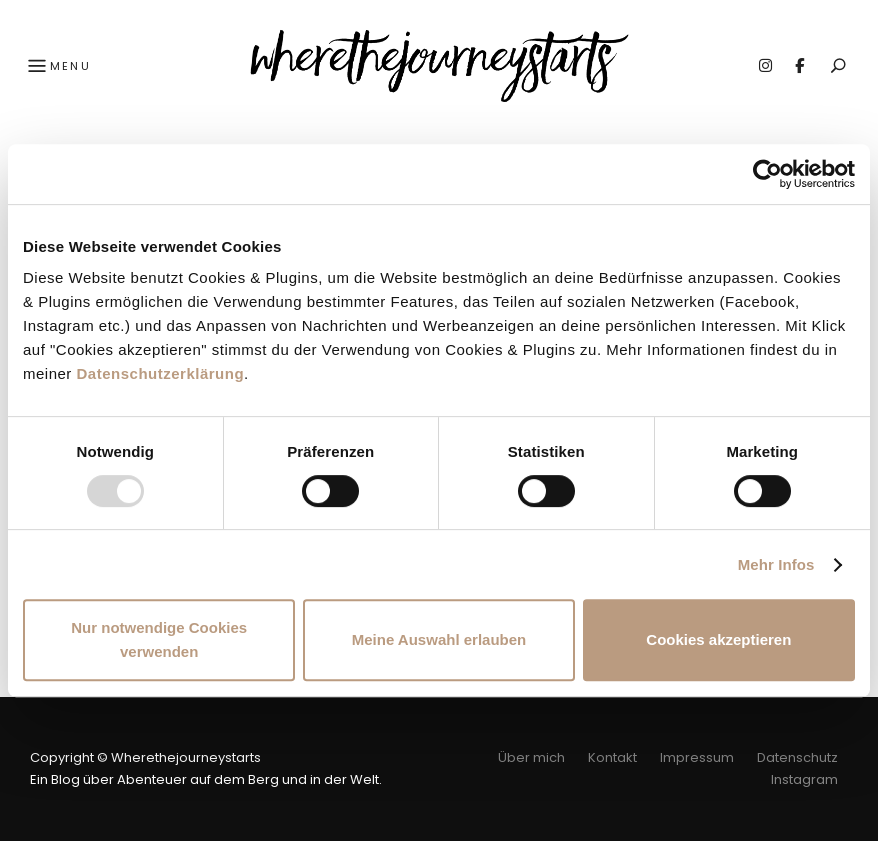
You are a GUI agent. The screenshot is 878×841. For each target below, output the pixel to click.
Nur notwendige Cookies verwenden (159, 639)
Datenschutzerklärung (161, 373)
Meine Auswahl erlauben (439, 639)
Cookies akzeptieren (718, 639)
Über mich (531, 757)
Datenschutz (797, 757)
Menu (57, 67)
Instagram (765, 66)
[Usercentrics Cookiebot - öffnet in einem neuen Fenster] (767, 174)
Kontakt (612, 757)
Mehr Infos (776, 564)
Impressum (697, 757)
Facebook (799, 66)
